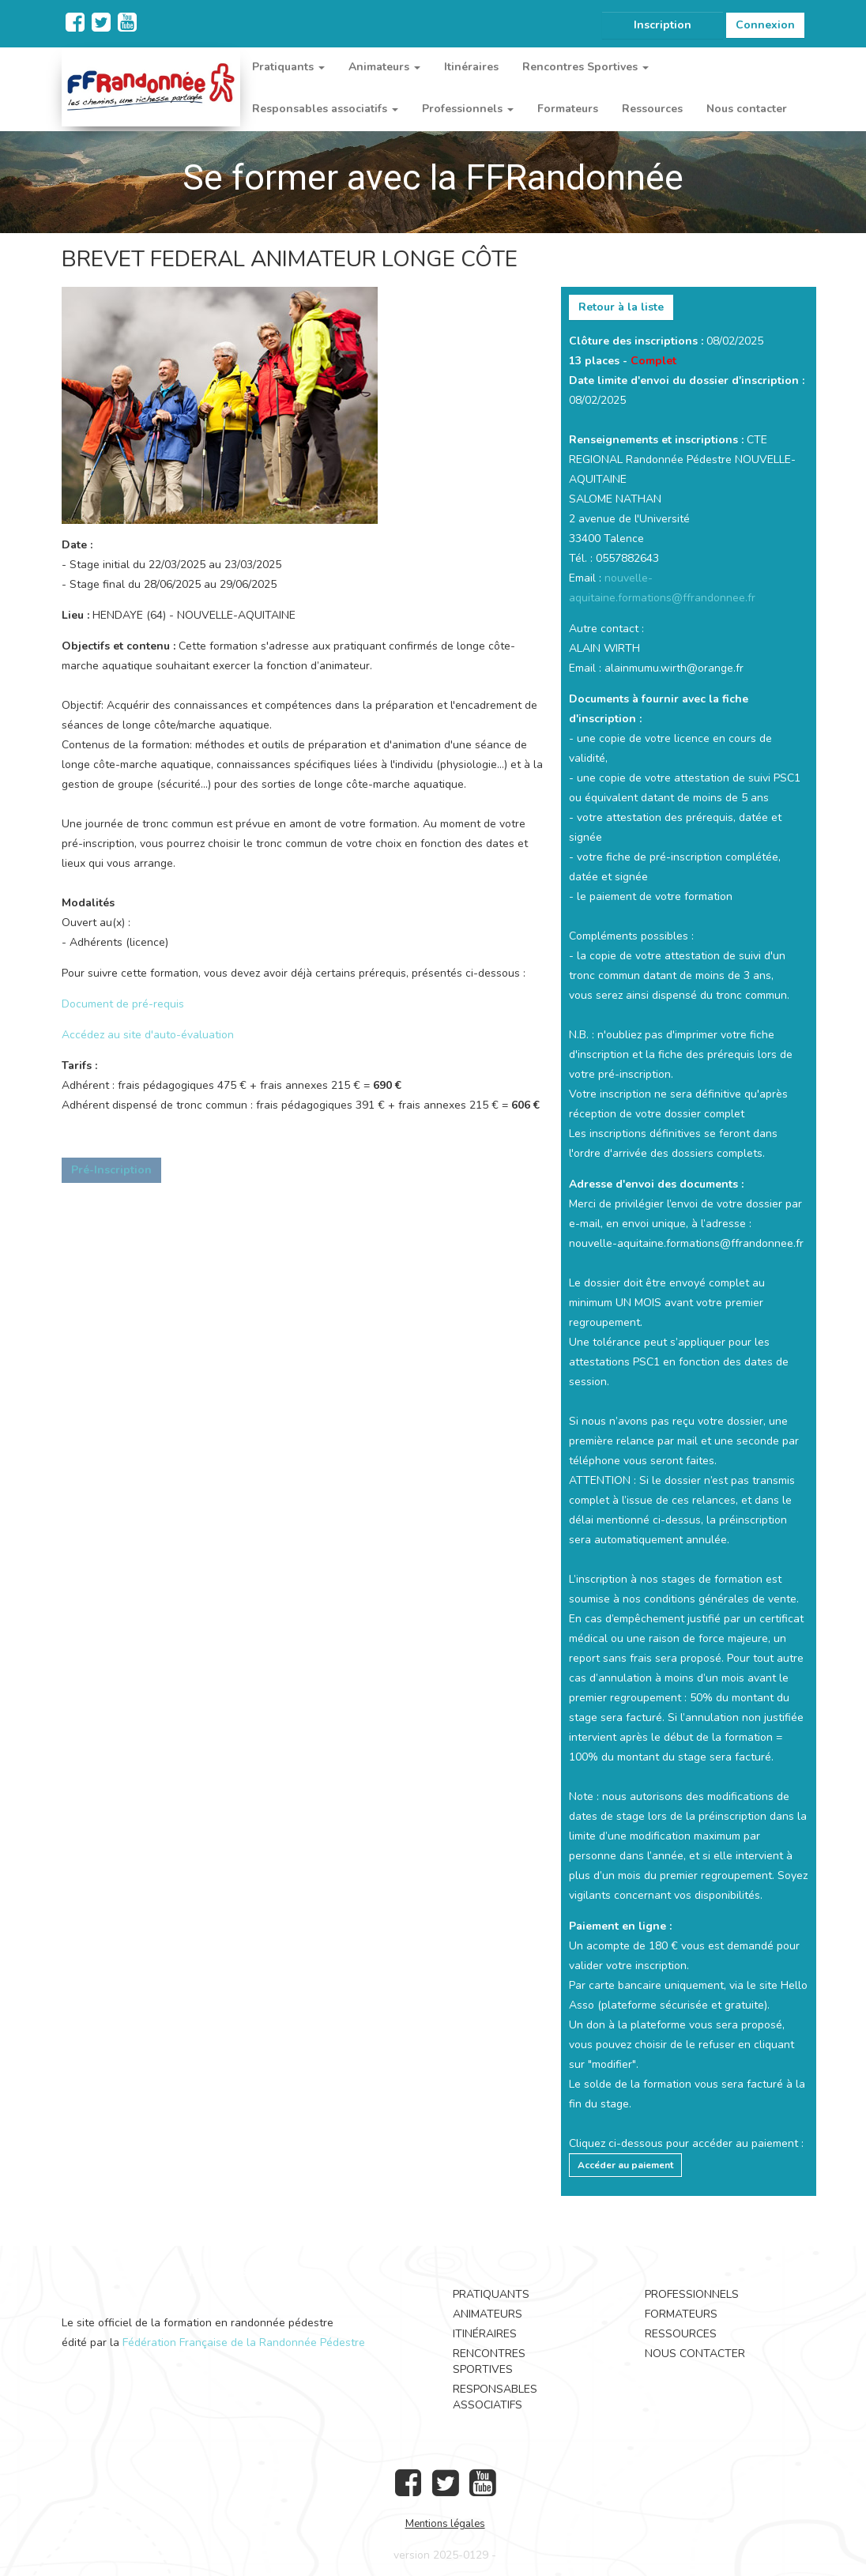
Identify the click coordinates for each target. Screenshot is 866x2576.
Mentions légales (445, 2524)
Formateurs (567, 108)
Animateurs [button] (384, 66)
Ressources (652, 108)
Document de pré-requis (123, 1003)
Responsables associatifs (495, 2397)
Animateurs (487, 2314)
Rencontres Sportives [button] (585, 66)
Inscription (662, 24)
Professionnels (692, 2294)
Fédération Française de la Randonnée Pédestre (243, 2342)
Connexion (765, 24)
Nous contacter (746, 108)
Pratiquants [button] (288, 66)
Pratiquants (491, 2294)
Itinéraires (471, 66)
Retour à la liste (621, 306)
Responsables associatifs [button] (325, 108)
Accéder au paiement (625, 2165)
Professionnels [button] (468, 108)
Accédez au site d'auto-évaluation (148, 1034)
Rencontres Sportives (489, 2361)
